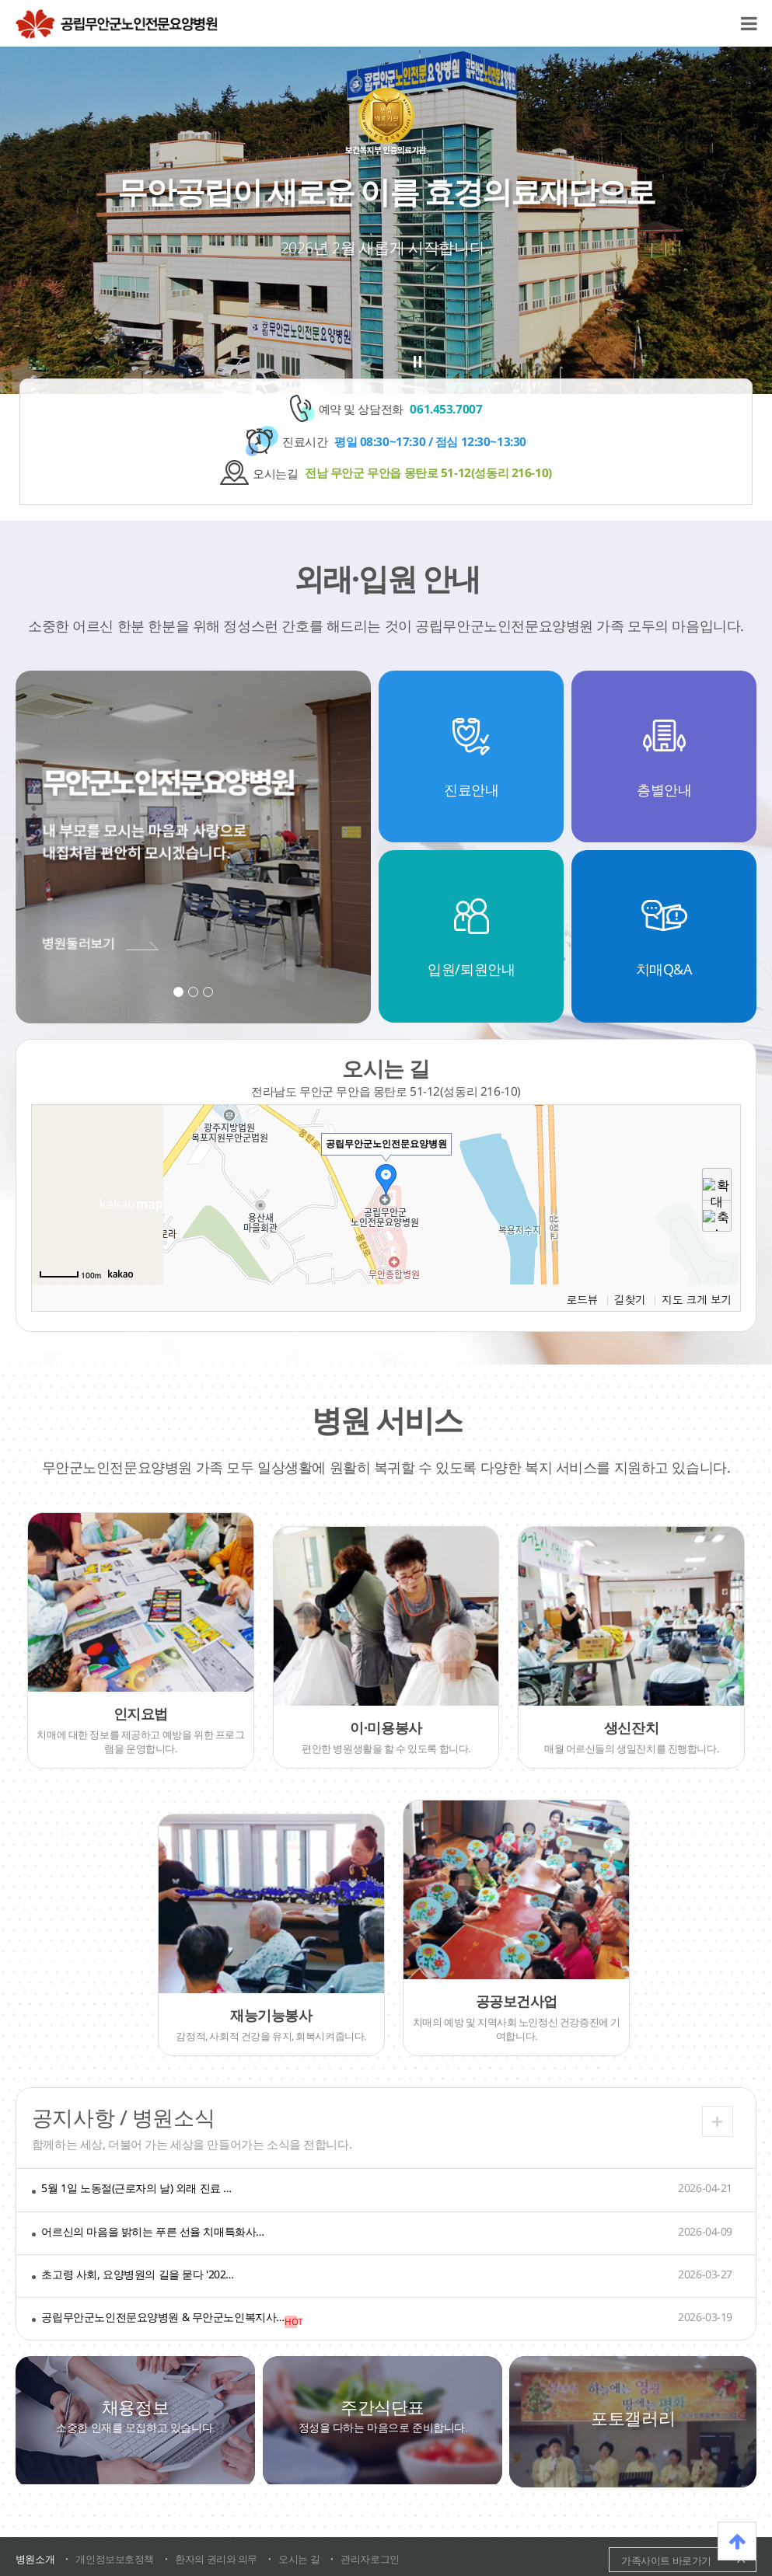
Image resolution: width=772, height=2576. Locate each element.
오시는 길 (299, 2559)
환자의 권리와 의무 (216, 2559)
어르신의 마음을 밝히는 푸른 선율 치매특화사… (152, 2231)
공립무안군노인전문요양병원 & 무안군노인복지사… (163, 2316)
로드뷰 (582, 1299)
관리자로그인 (370, 2559)
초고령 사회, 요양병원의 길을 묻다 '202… (137, 2274)
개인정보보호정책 (114, 2559)
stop (417, 362)
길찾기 (630, 1299)
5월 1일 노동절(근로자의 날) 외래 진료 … (136, 2187)
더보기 (717, 2121)
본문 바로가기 (0, 0)
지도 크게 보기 (697, 1299)
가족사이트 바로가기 (666, 2560)
